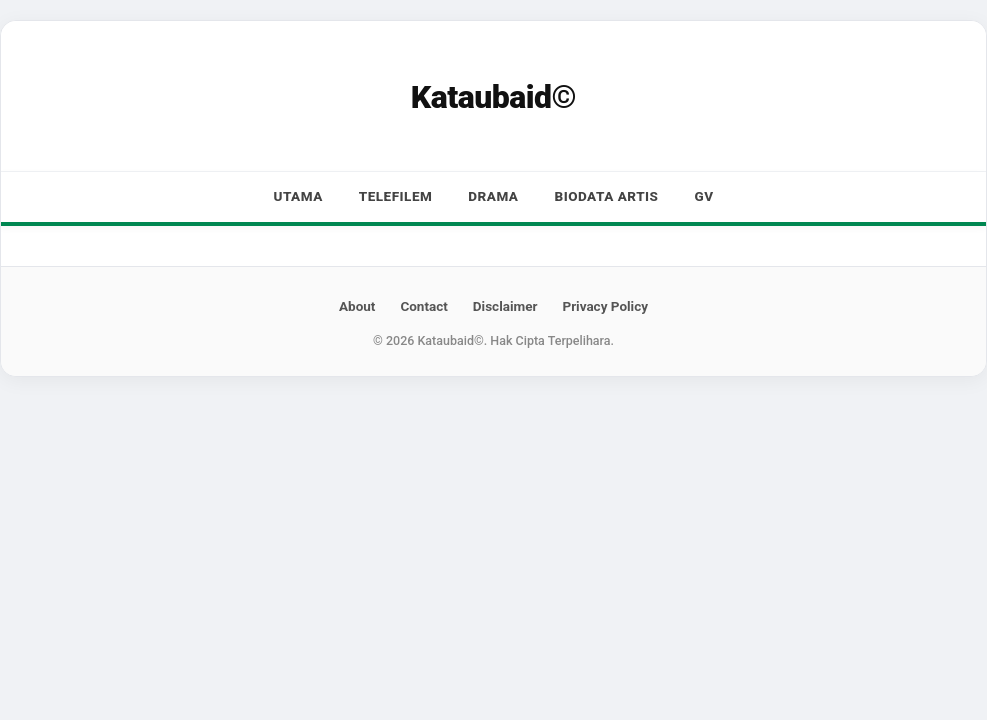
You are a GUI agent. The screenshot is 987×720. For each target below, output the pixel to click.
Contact (423, 306)
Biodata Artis (607, 196)
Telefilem (396, 196)
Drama (493, 196)
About (357, 306)
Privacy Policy (605, 306)
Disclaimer (505, 306)
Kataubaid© (493, 97)
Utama (297, 196)
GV (703, 196)
